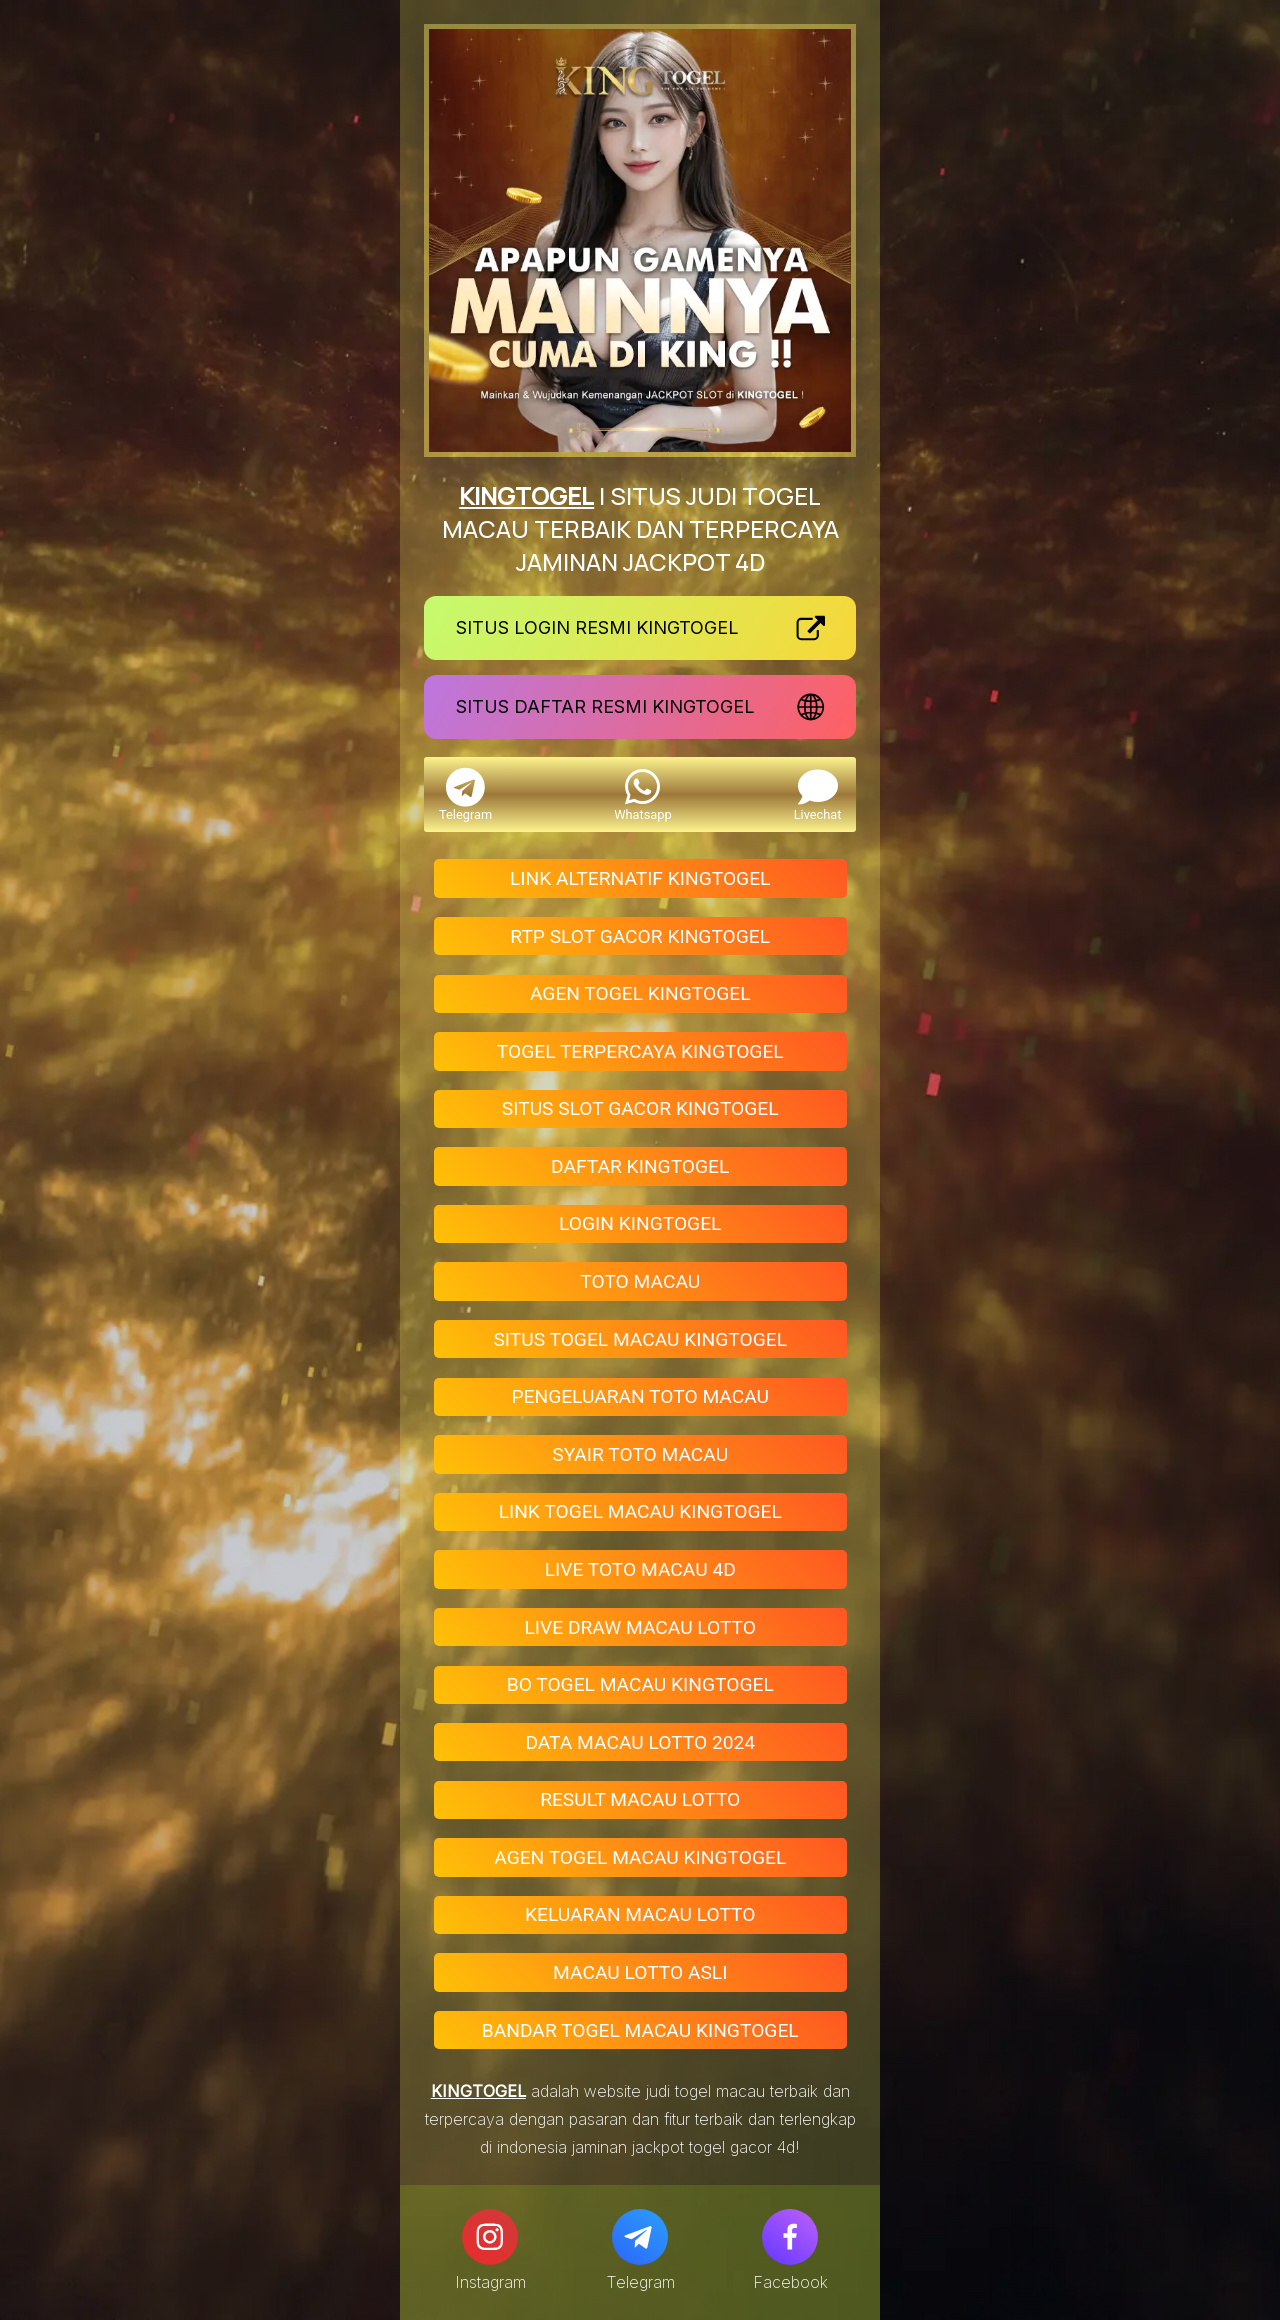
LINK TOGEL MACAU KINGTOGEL (640, 1511)
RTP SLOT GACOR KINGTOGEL (640, 936)
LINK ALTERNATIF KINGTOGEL (640, 878)
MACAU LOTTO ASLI (640, 1972)
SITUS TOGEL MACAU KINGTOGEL (640, 1339)
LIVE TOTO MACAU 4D (640, 1569)
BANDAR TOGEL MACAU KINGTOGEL (640, 2030)
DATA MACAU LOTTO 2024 (640, 1742)
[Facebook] (790, 2237)
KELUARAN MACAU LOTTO (640, 1914)
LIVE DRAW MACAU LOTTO (640, 1627)
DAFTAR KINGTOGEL (640, 1166)
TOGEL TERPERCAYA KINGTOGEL (640, 1051)
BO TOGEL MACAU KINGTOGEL (640, 1684)
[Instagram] (490, 2237)
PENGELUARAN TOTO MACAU (640, 1396)
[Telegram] (640, 2237)
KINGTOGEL (526, 495)
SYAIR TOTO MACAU (640, 1454)
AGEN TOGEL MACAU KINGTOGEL (640, 1857)
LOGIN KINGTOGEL (640, 1223)
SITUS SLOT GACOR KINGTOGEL (640, 1108)
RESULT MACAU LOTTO (640, 1799)
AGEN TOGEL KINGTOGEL (640, 993)
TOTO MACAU (640, 1281)
